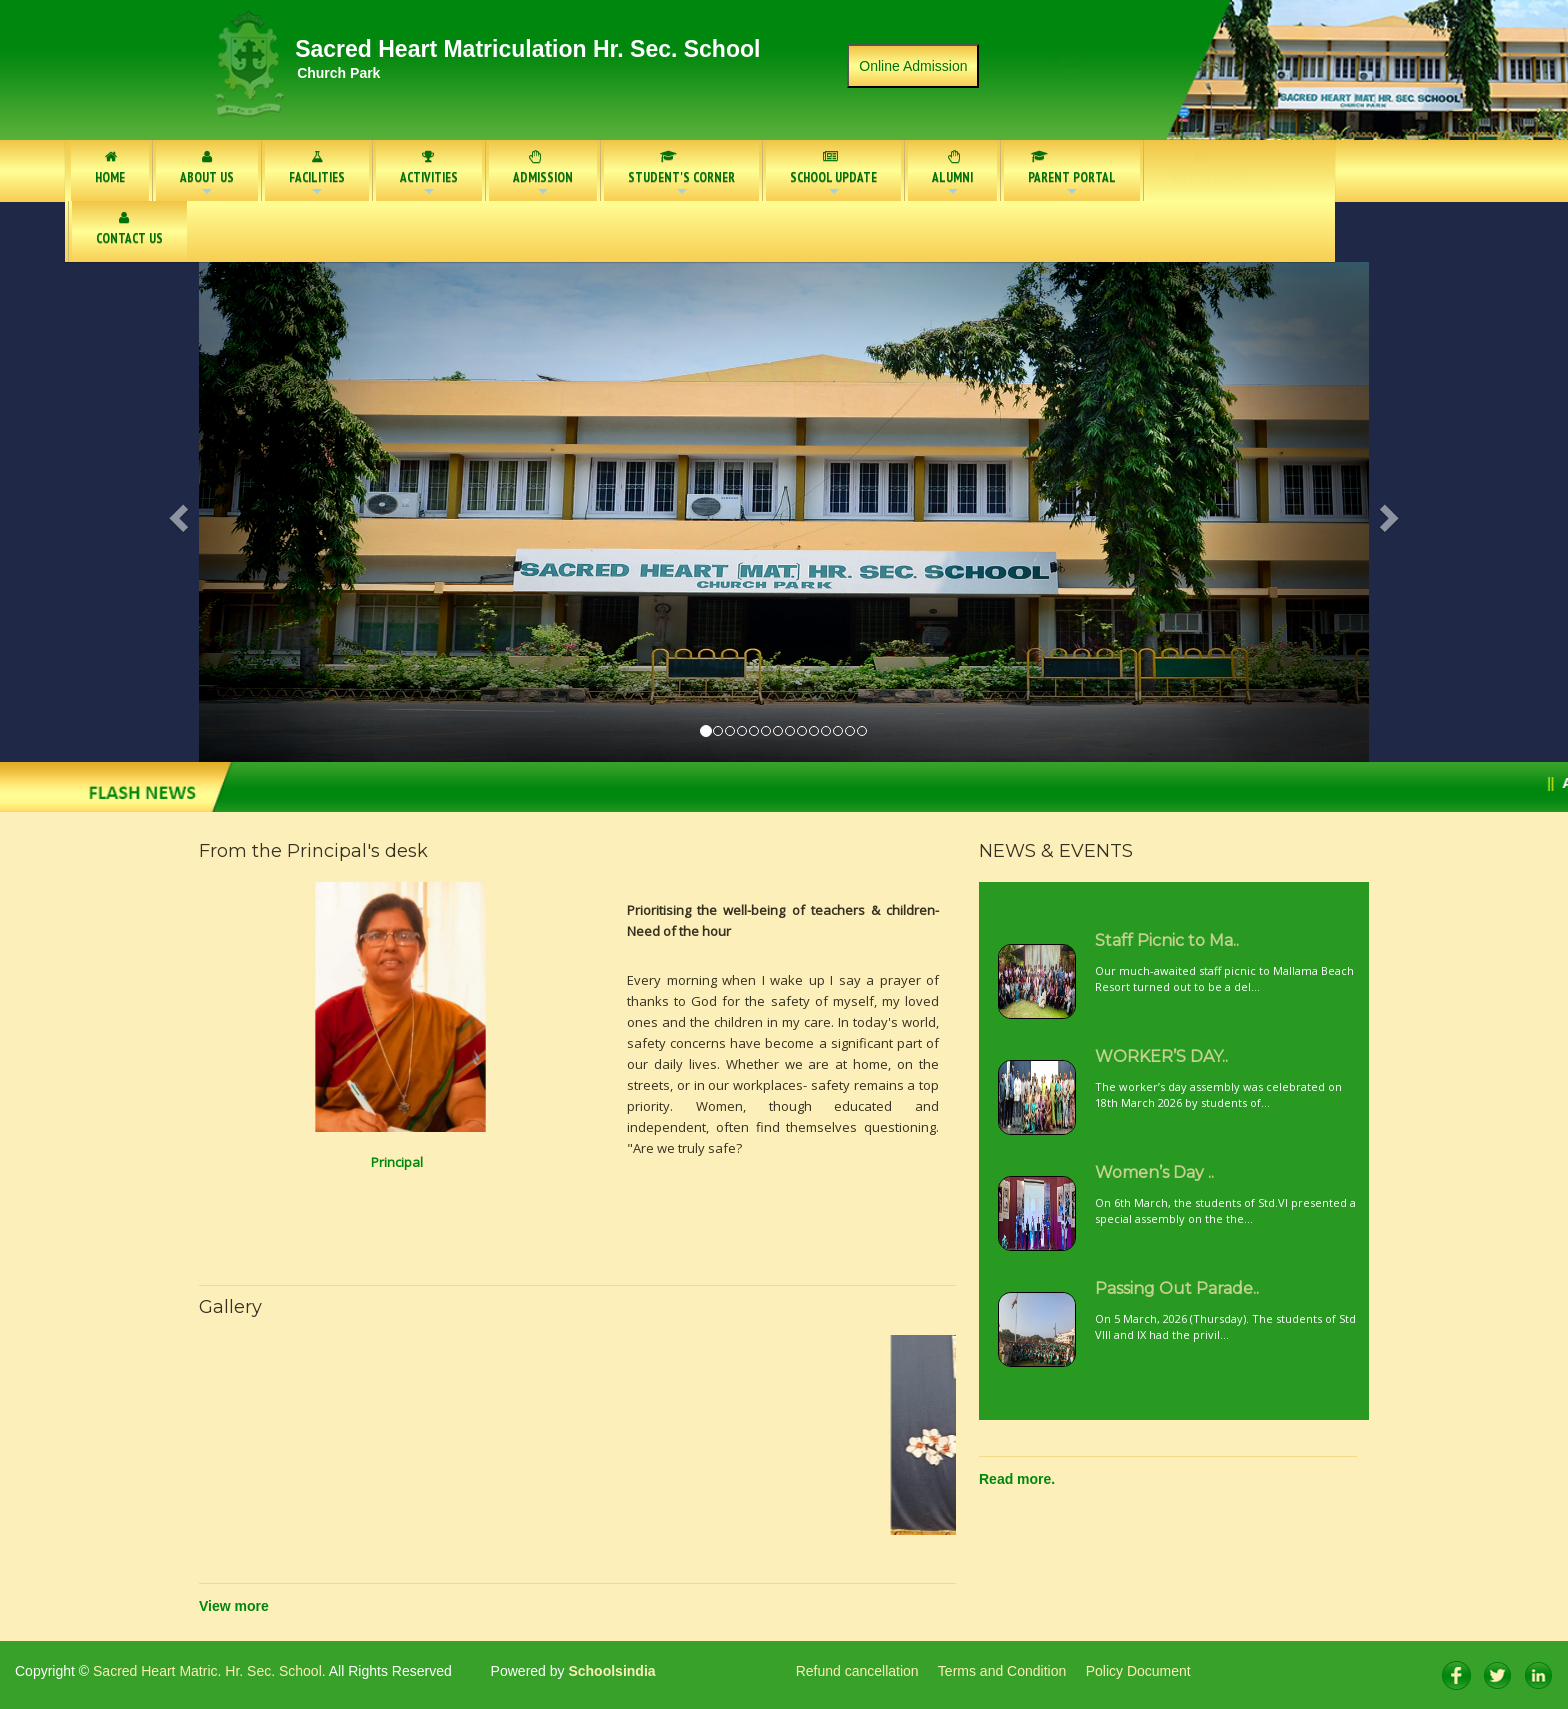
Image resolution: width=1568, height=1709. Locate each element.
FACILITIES (317, 175)
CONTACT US (129, 229)
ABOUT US (207, 175)
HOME (110, 168)
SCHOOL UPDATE (833, 174)
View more (234, 1606)
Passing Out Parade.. (1177, 1288)
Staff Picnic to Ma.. (1167, 940)
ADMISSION (543, 175)
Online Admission (913, 66)
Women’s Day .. (1154, 1172)
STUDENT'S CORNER (681, 175)
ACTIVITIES (429, 175)
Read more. (1017, 1479)
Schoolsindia (610, 1671)
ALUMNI (952, 175)
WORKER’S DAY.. (1161, 1056)
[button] (287, 512)
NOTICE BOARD (1210, 168)
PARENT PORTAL (1065, 175)
